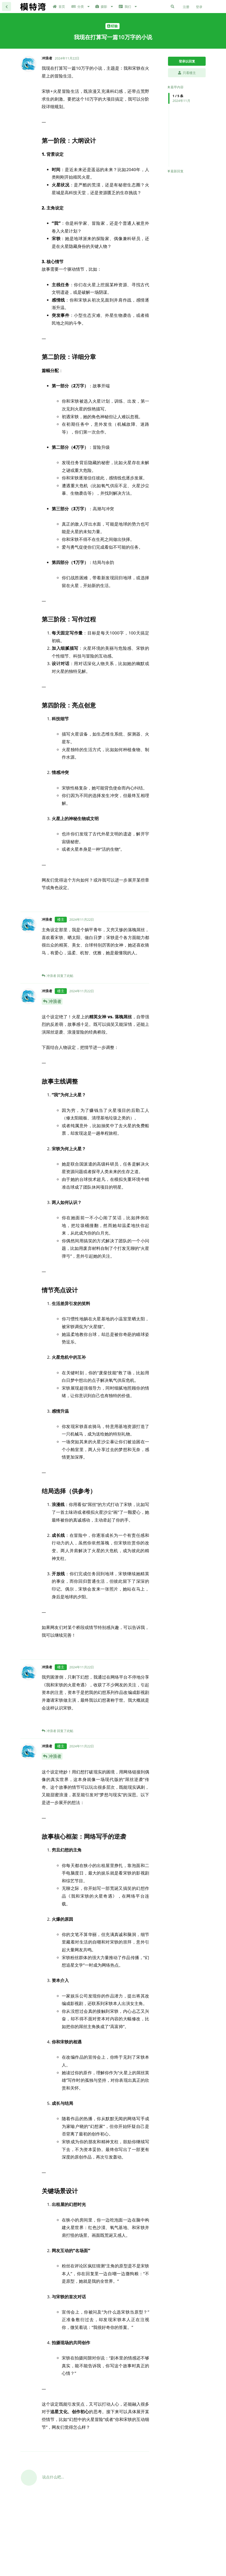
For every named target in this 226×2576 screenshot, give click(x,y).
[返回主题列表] (6, 6)
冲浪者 (54, 1001)
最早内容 (176, 87)
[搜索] (172, 6)
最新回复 (176, 171)
